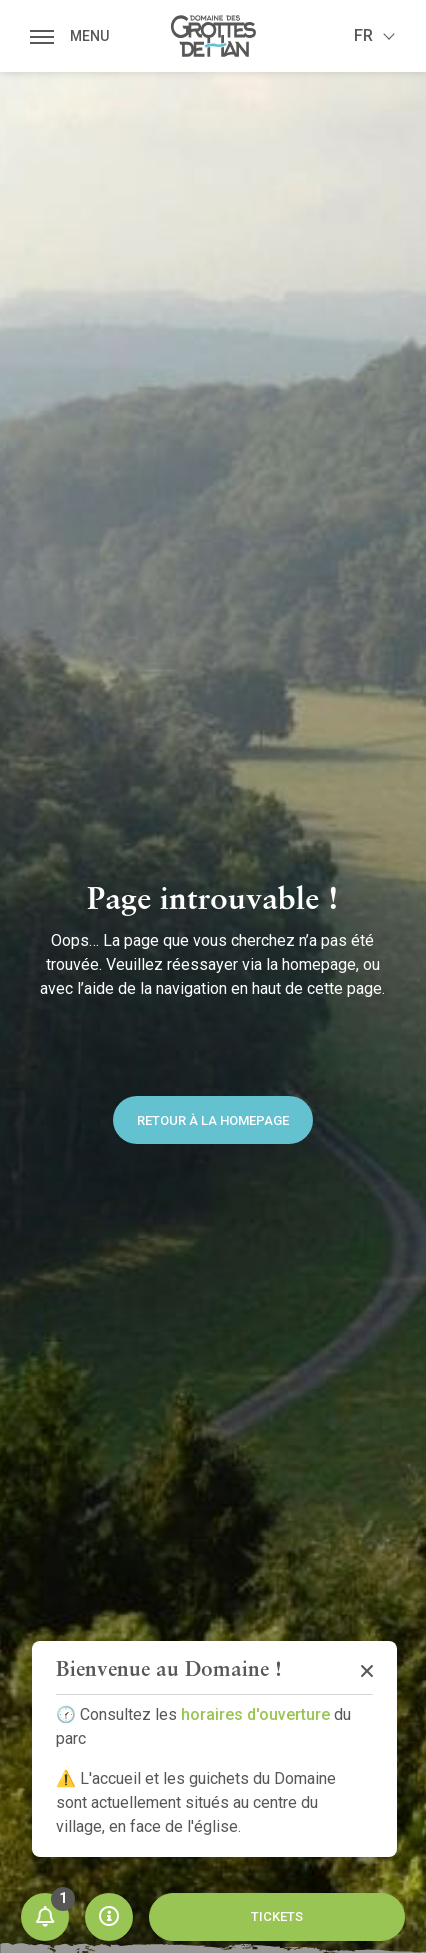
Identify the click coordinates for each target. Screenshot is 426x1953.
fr (363, 35)
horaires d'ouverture (255, 1714)
